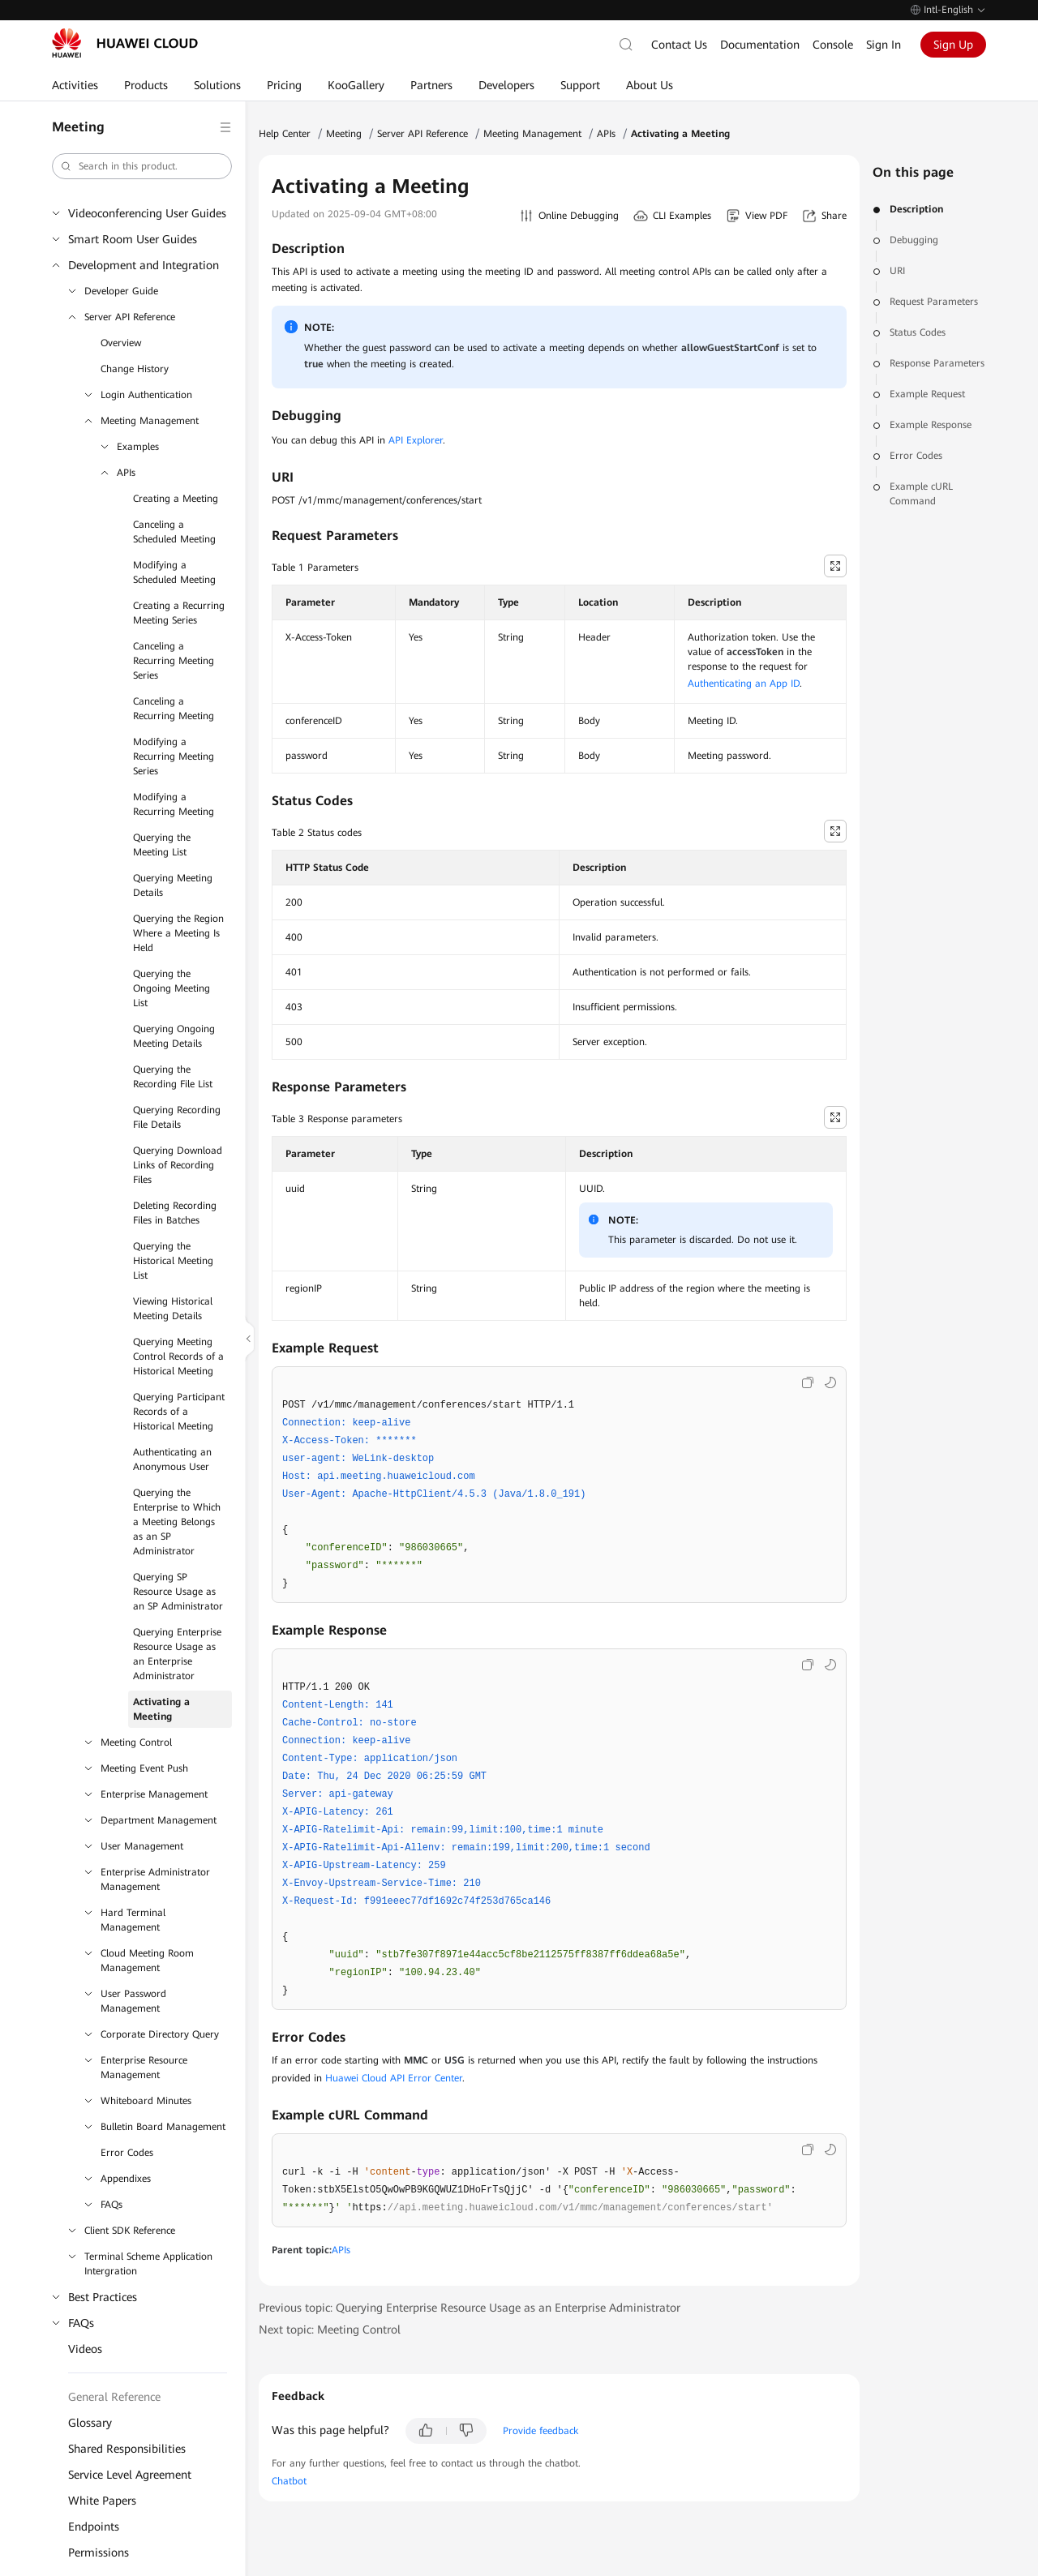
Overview (121, 343)
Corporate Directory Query (160, 2034)
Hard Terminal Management (133, 1920)
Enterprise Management (154, 1794)
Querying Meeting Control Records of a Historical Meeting (178, 1356)
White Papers (102, 2500)
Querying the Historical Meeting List (173, 1261)
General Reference (114, 2396)
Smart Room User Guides (132, 239)
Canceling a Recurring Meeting (173, 709)
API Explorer (415, 440)
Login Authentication (146, 395)
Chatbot (289, 2481)
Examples (138, 446)
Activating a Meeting (161, 1709)
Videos (85, 2348)
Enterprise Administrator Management (155, 1879)
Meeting (344, 133)
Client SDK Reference (129, 2230)
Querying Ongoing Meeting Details (174, 1036)
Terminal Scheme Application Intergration (148, 2264)
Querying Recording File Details (177, 1117)
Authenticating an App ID (744, 683)
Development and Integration (143, 265)
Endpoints (93, 2526)
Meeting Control (136, 1742)
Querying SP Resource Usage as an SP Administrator (178, 1591)
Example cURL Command (921, 494)
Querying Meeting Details (172, 885)
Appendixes (126, 2178)
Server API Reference (129, 317)
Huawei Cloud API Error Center (393, 2078)
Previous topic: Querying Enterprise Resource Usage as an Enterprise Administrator (469, 2307)
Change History (135, 369)
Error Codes (127, 2152)
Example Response (931, 425)
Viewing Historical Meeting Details (172, 1309)
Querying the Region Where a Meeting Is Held (178, 933)
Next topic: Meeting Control (330, 2329)
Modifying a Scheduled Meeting (174, 572)
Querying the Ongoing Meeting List (171, 988)
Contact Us (679, 44)
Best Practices (102, 2297)
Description (916, 209)
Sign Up (953, 44)
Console (833, 44)
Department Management (159, 1820)
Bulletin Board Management (163, 2126)
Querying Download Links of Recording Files (177, 1165)
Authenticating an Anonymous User (172, 1459)
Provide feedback (540, 2431)
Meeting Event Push (144, 1768)
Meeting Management (150, 420)
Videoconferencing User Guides (147, 213)
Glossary (90, 2422)
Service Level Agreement (129, 2474)
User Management (142, 1846)
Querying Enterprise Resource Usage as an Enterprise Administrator (177, 1654)
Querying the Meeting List (162, 845)
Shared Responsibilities (127, 2448)
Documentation (760, 44)
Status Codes (918, 332)
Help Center (285, 133)
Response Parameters (937, 363)
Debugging (914, 240)
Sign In (883, 44)
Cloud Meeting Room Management (147, 1961)
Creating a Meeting (175, 498)
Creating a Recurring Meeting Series (179, 613)
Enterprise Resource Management (144, 2068)
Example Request (927, 394)
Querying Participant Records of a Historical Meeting (179, 1411)
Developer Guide (121, 291)
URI (897, 270)
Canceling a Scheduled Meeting (174, 532)
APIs (126, 472)
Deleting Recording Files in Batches (175, 1213)
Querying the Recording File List (172, 1077)
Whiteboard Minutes (146, 2101)
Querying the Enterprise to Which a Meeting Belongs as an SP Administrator (177, 1522)
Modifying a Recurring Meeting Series (173, 756)
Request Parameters (934, 301)
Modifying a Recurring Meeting (173, 804)
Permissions (98, 2552)
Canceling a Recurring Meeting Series (173, 661)
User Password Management (133, 2001)
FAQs (111, 2204)
